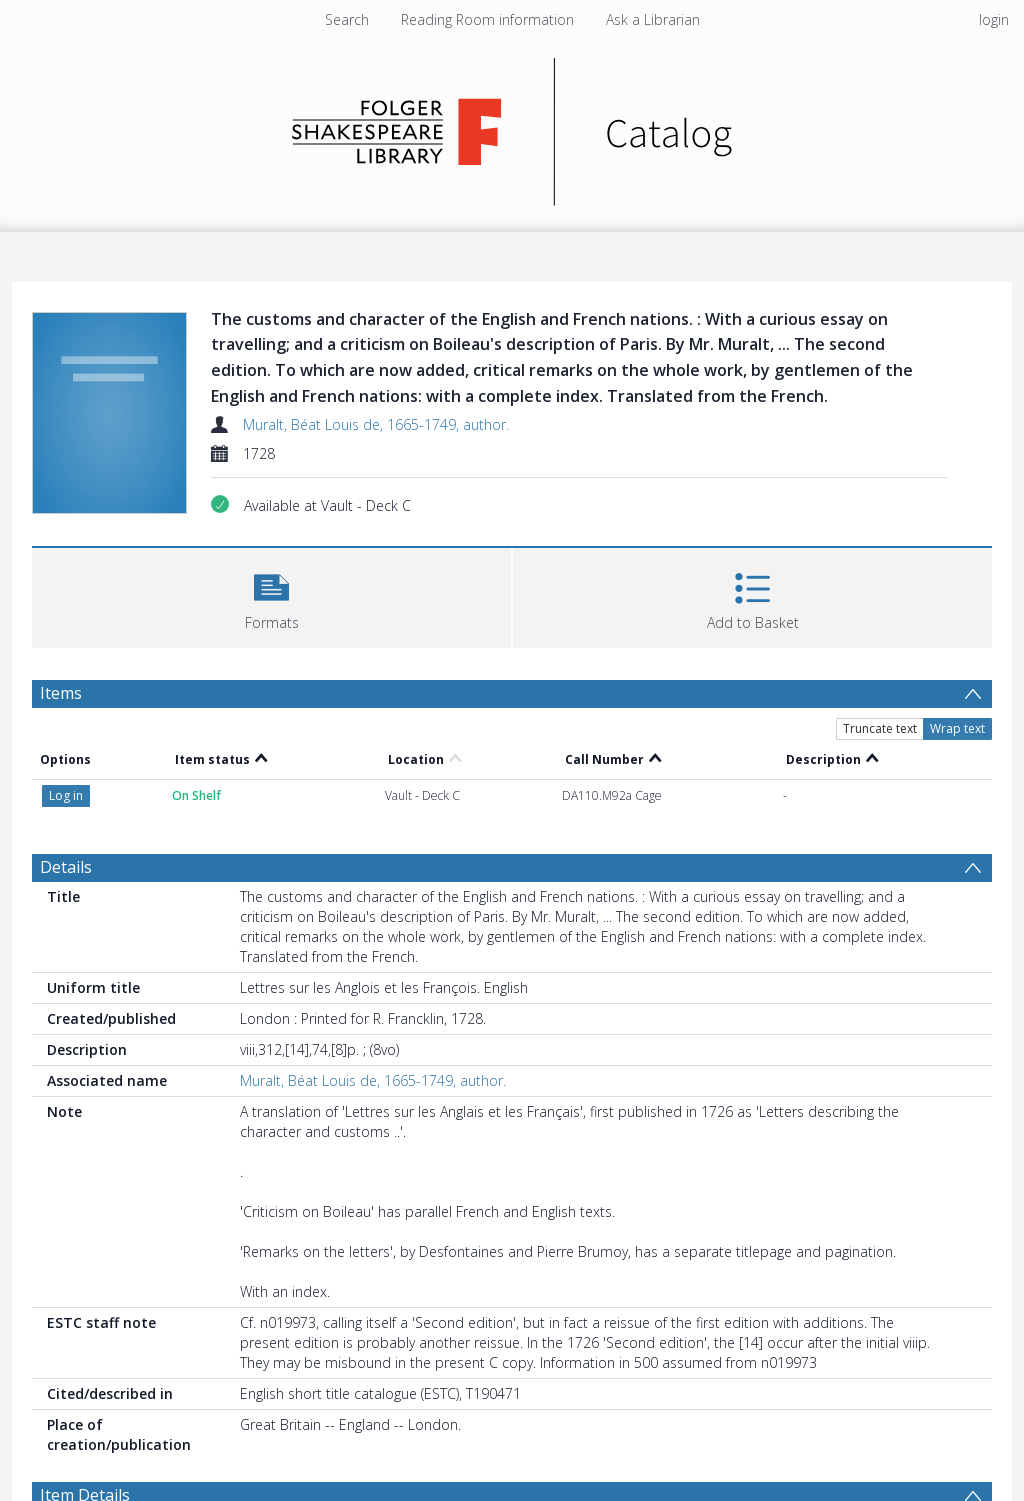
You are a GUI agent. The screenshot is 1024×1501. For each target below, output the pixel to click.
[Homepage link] (512, 126)
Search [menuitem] (347, 19)
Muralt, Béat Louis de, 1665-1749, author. (376, 424)
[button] (271, 595)
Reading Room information (487, 19)
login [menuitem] (994, 19)
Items (61, 693)
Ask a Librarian (653, 19)
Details (66, 867)
